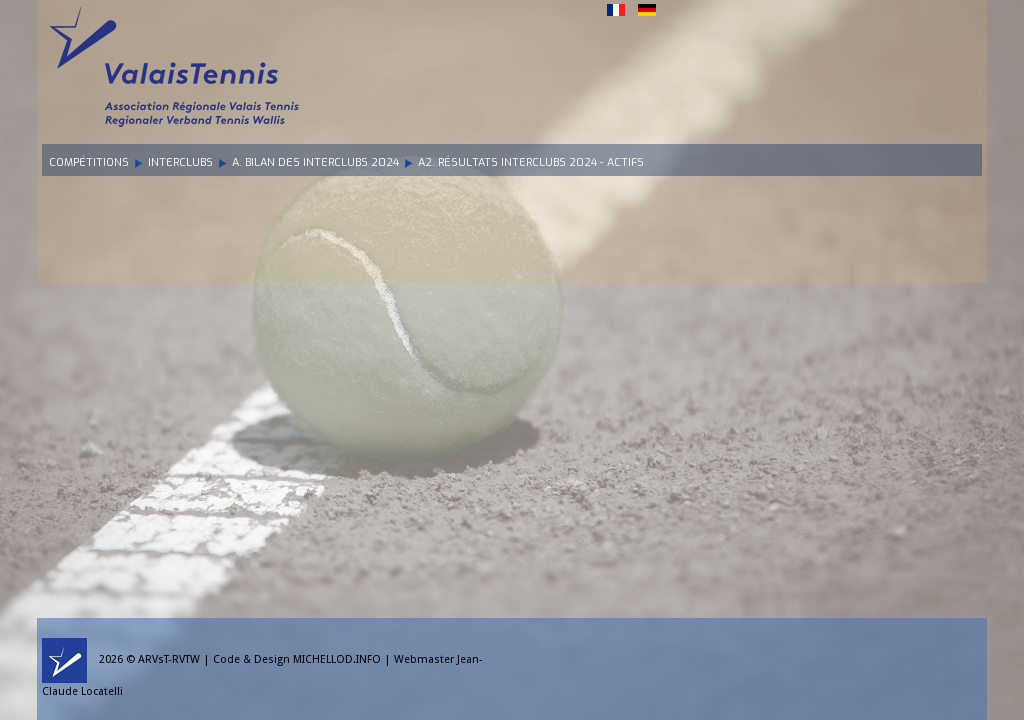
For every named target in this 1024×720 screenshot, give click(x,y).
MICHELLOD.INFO (337, 659)
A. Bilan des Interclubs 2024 (315, 162)
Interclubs (180, 162)
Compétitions (89, 162)
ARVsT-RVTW (169, 659)
